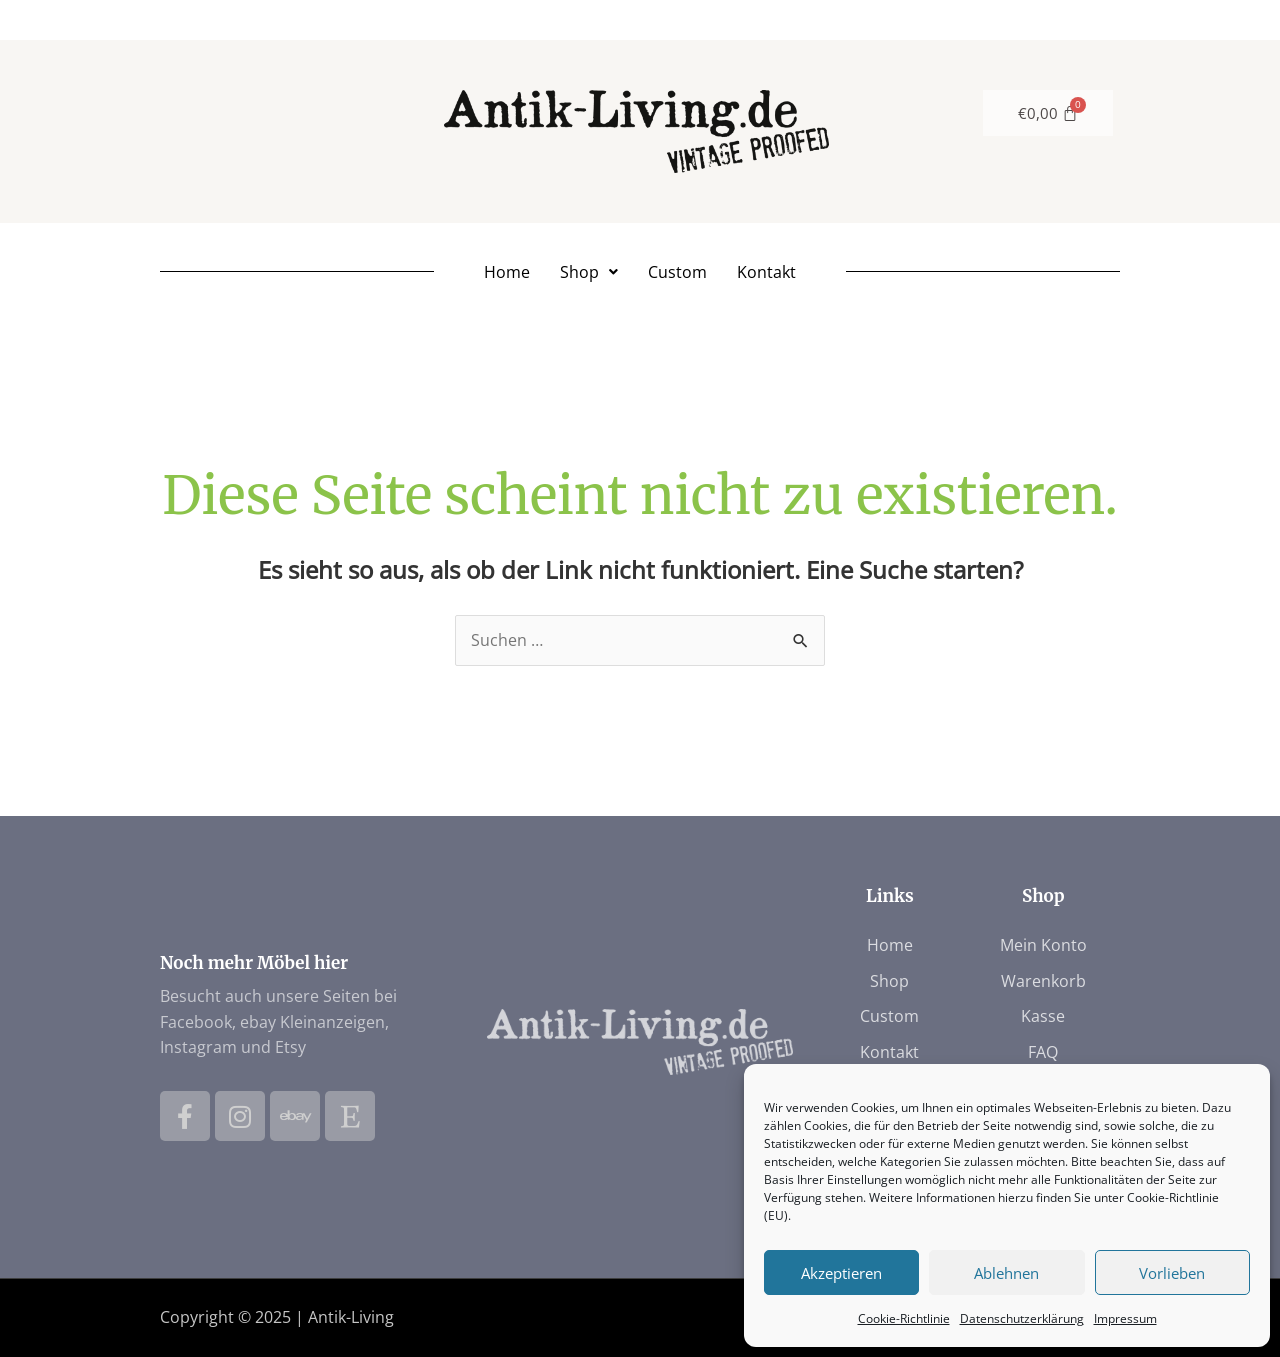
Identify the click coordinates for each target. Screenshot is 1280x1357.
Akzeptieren (841, 1273)
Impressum (1125, 1318)
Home (507, 272)
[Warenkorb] (1048, 113)
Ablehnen (1006, 1273)
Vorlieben (1172, 1273)
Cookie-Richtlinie (904, 1318)
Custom (677, 272)
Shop (589, 272)
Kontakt (766, 272)
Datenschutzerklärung (1022, 1318)
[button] (589, 272)
